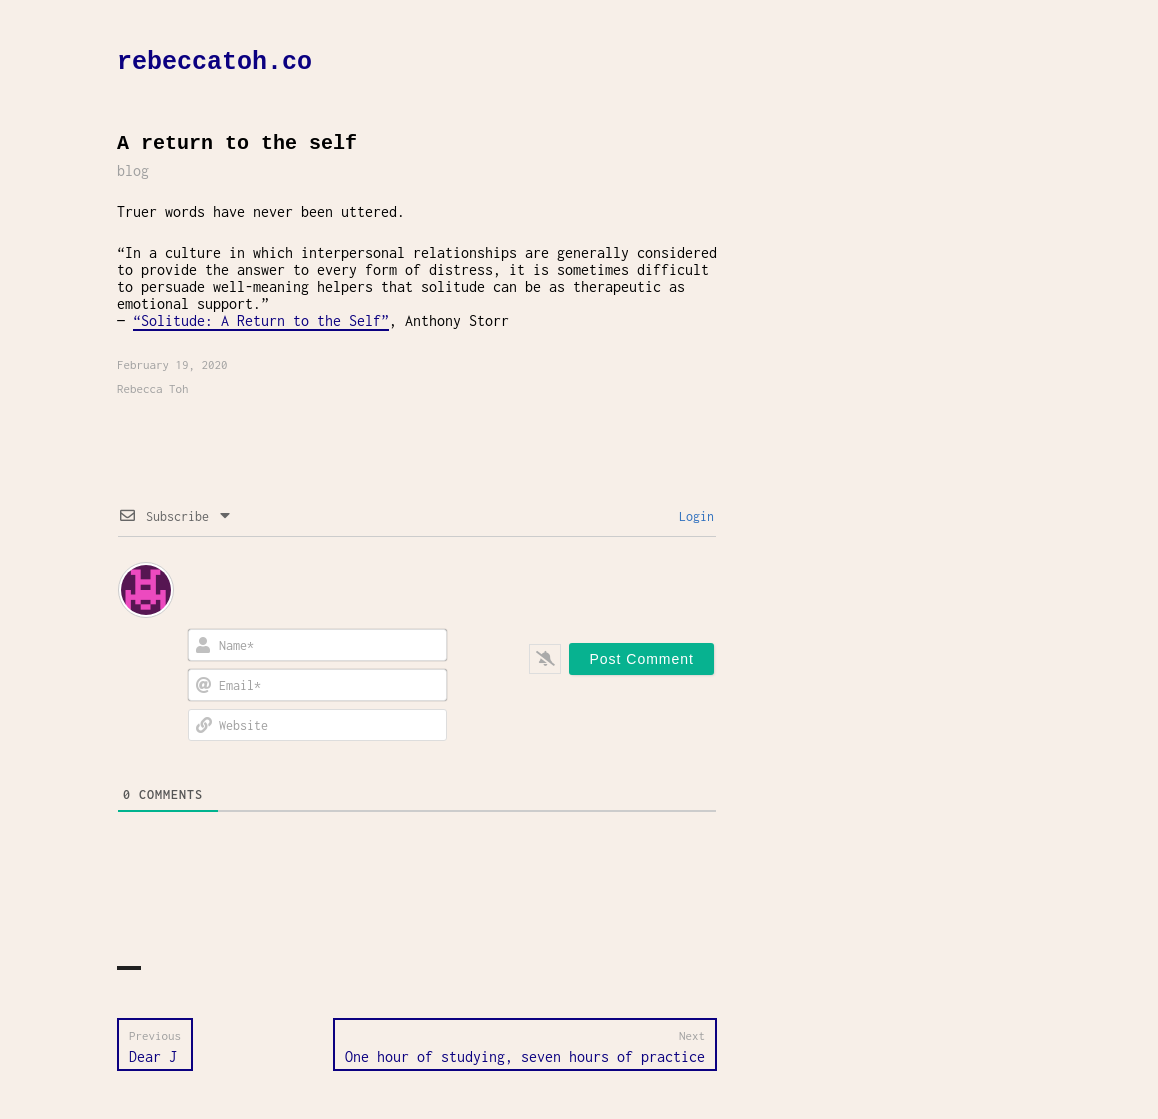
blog (133, 170)
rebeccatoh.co (214, 62)
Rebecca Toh (153, 388)
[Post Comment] (641, 659)
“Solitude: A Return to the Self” (261, 320)
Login (693, 516)
